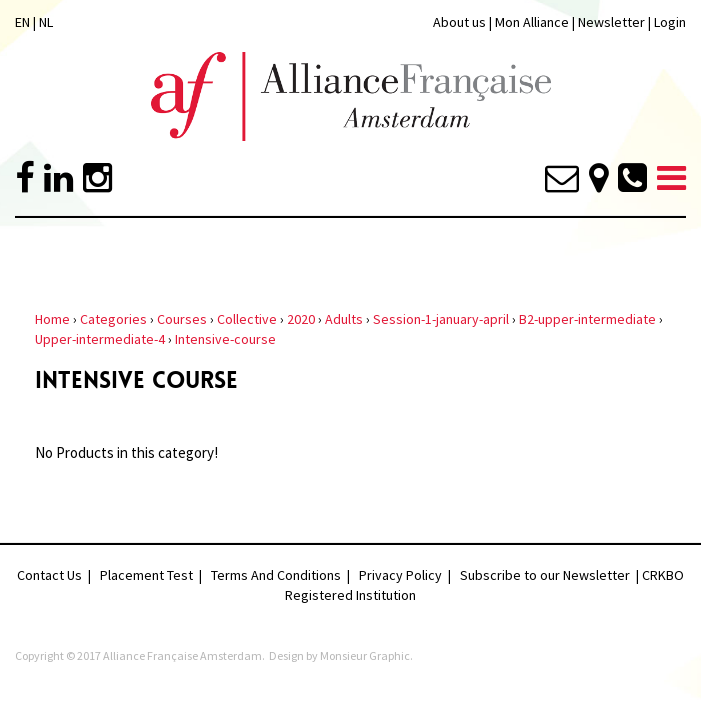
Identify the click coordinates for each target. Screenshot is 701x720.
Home (52, 319)
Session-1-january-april (441, 319)
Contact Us (49, 575)
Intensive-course (225, 339)
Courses (182, 319)
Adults (344, 319)
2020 (301, 319)
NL (46, 22)
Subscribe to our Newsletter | (551, 575)
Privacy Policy (400, 575)
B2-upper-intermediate (587, 319)
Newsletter (613, 22)
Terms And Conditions (276, 575)
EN (22, 22)
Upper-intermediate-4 (100, 339)
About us (459, 22)
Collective (247, 319)
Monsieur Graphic (365, 655)
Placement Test (146, 575)
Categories (113, 319)
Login (670, 22)
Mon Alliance (532, 22)
